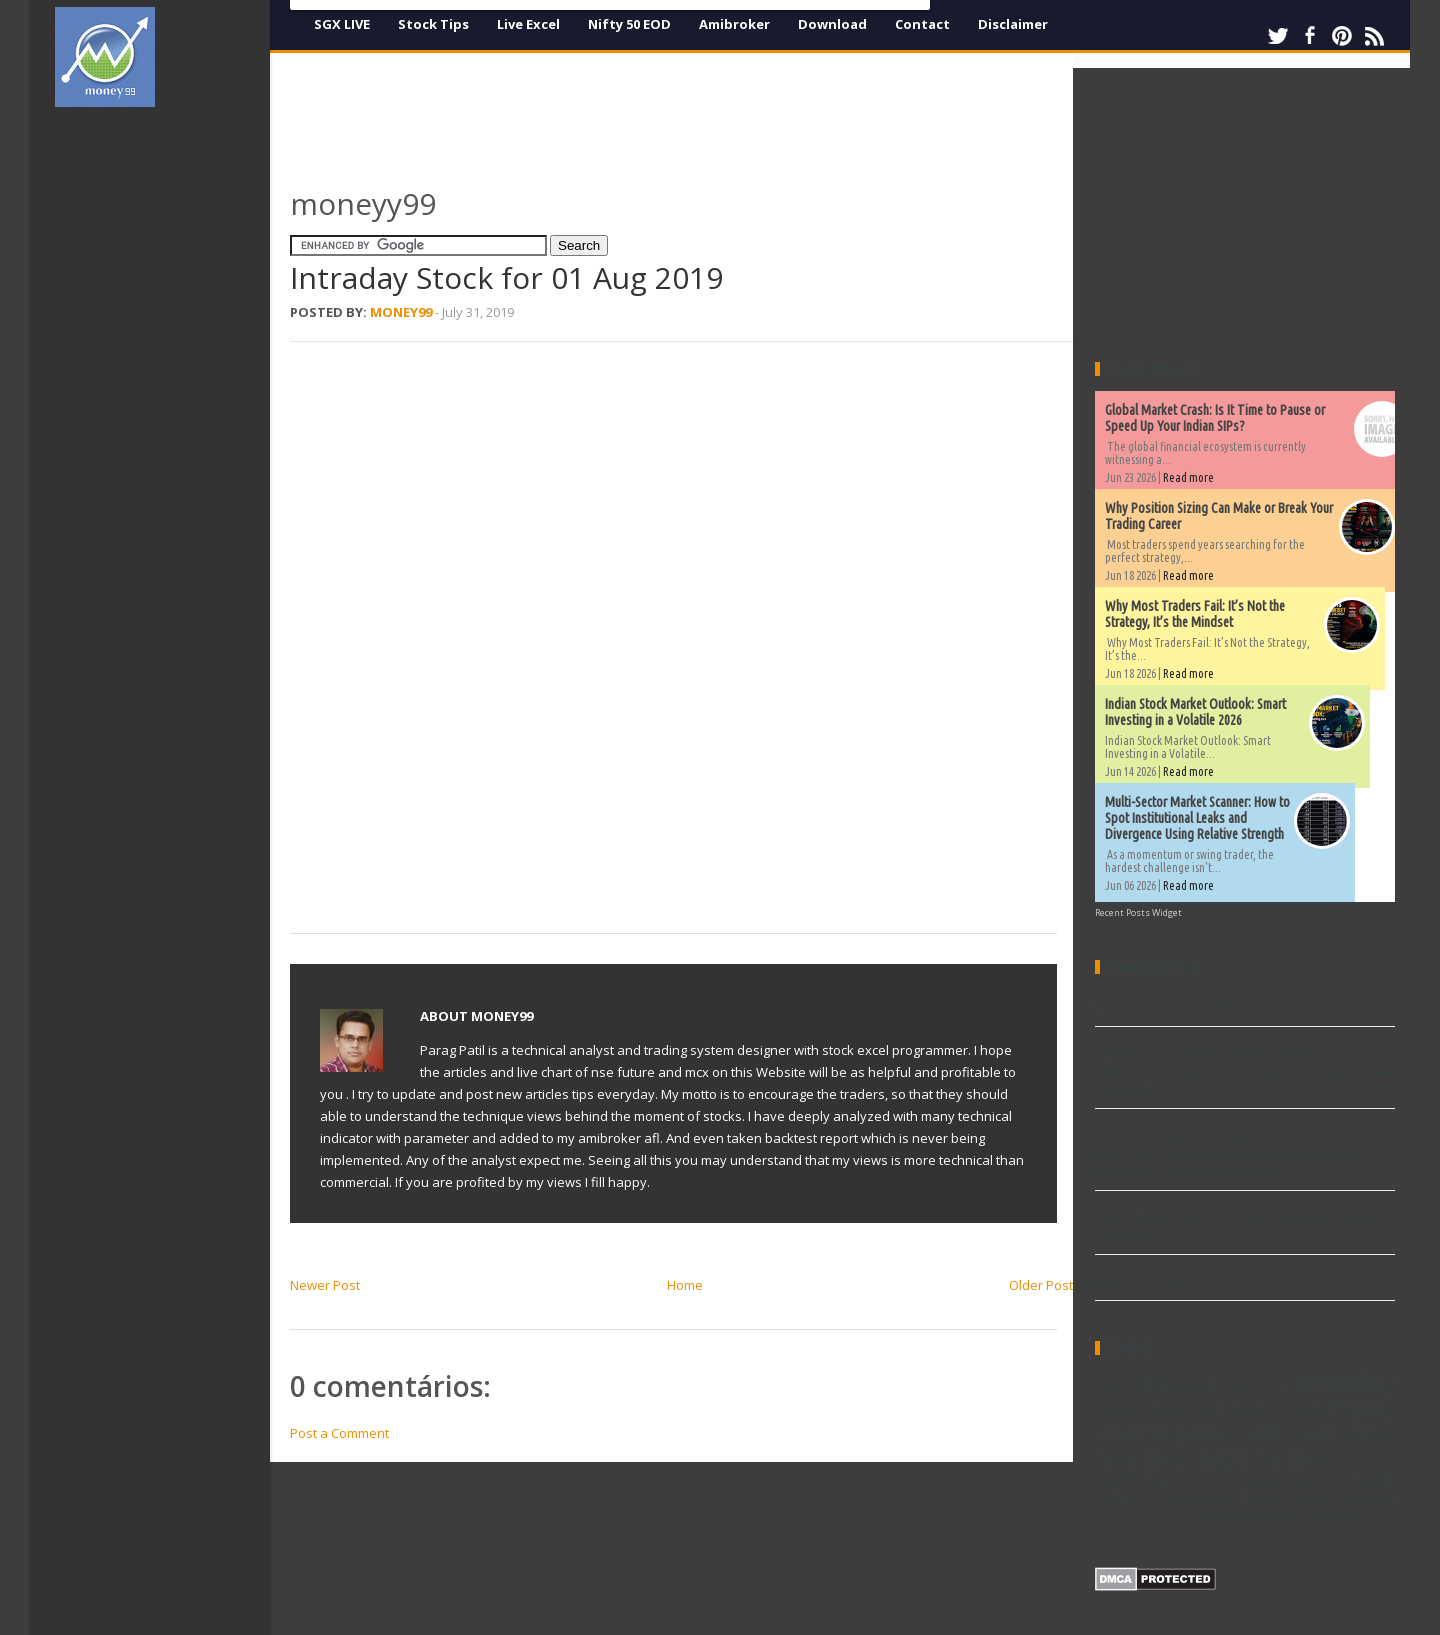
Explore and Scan (1246, 1432)
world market (1328, 1518)
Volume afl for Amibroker (1171, 1007)
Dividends (1120, 1411)
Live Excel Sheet (1143, 1281)
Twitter (1278, 36)
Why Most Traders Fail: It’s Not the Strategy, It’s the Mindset (1195, 614)
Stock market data (1260, 1480)
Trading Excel (1193, 1499)
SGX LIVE (342, 24)
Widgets (1310, 1499)
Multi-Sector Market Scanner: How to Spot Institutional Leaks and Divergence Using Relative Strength (1197, 818)
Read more (1188, 477)
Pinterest (1342, 36)
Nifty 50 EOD (629, 24)
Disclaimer (1013, 24)
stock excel (1244, 1517)
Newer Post (325, 1285)
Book (1247, 1385)
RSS (1374, 36)
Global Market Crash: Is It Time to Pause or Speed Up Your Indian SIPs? (1215, 418)
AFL (1105, 1385)
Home (685, 1285)
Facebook (1310, 36)
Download (832, 24)
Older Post (1041, 1285)
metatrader (1168, 1518)
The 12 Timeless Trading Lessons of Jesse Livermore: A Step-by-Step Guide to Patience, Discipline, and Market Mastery (1230, 1153)
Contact (922, 24)
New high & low (1233, 1457)
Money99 (401, 312)
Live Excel (528, 24)
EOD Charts (1279, 1409)
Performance (1143, 1479)
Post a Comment (339, 1433)
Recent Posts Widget (1138, 912)
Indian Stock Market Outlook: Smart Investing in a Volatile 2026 (1195, 712)
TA (1336, 1480)
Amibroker (734, 24)
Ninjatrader (1366, 1461)
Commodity (1338, 1382)
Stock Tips (433, 24)
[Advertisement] (170, 424)
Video (1260, 1499)
